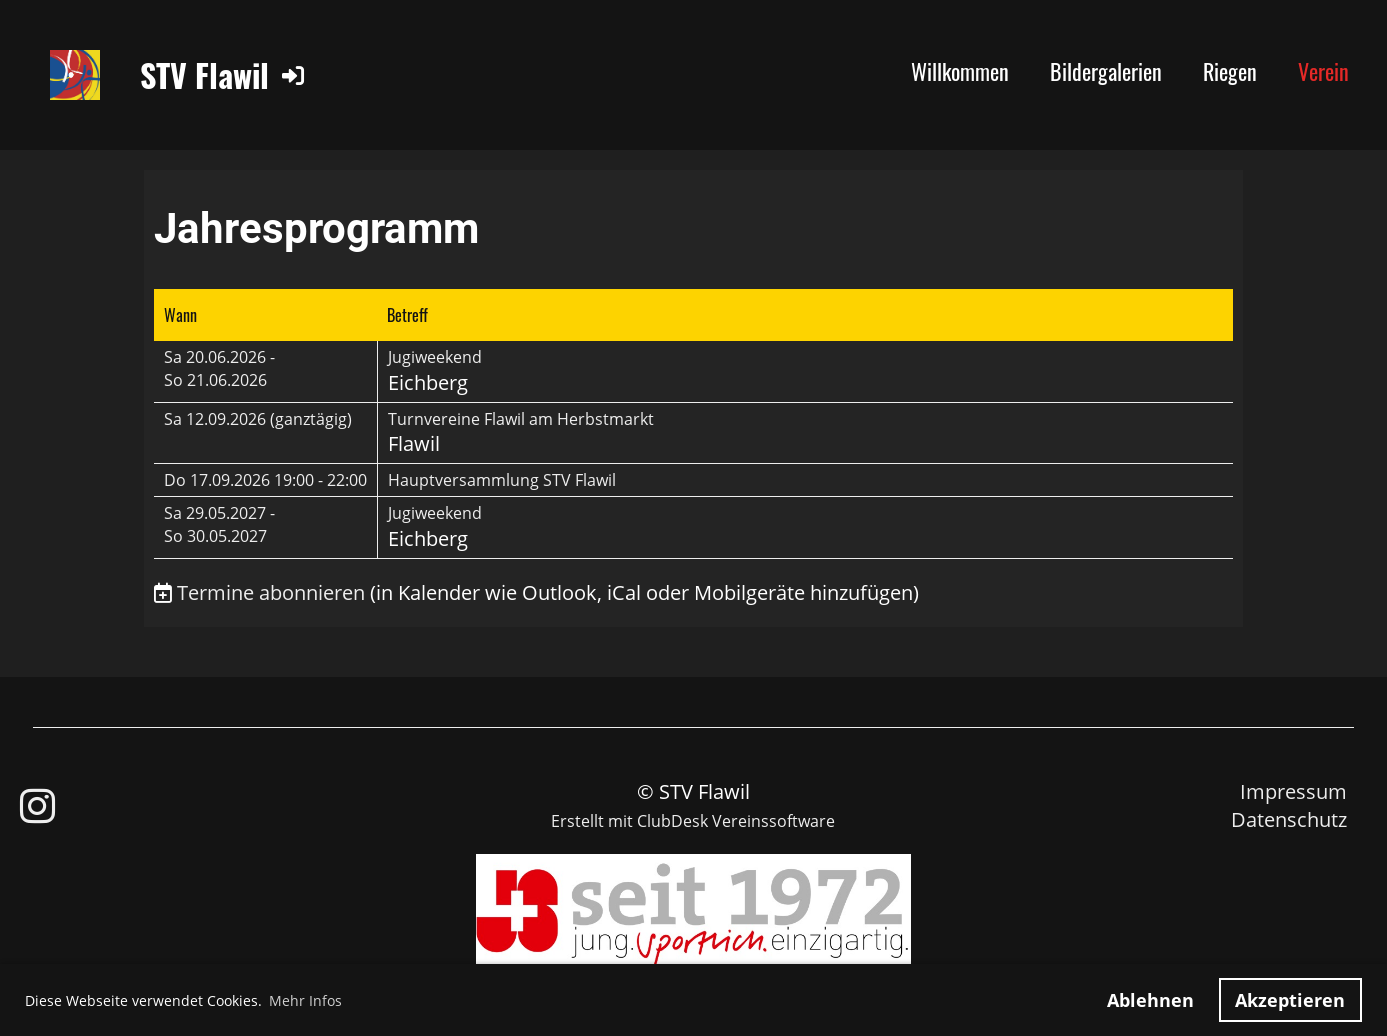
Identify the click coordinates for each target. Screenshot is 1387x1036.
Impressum (1293, 791)
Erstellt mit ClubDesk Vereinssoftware (693, 821)
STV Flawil (204, 75)
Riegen (1230, 71)
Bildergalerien (1106, 71)
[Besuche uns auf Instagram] (37, 805)
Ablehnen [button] (1150, 1000)
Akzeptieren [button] (1290, 1000)
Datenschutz (1289, 819)
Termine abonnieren (271, 592)
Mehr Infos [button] (305, 1000)
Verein (1323, 71)
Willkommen (960, 71)
